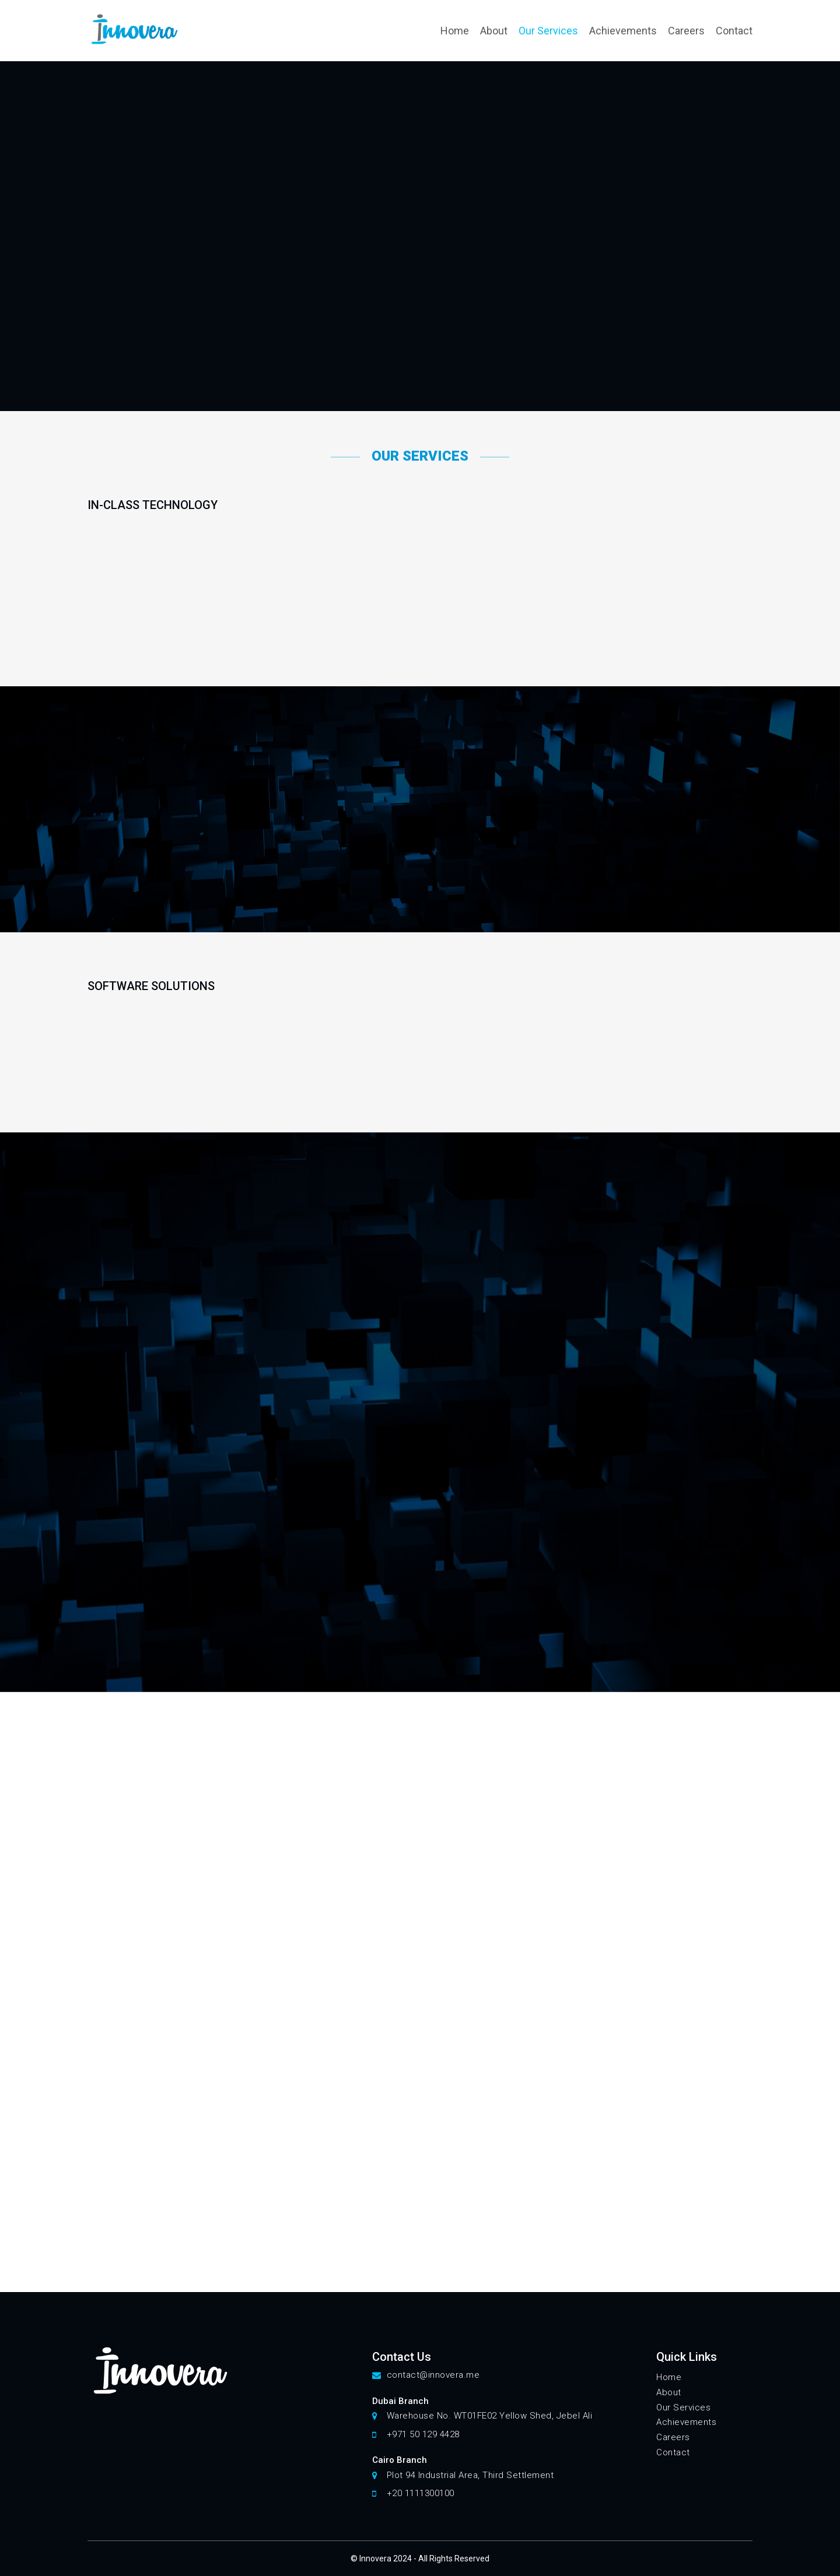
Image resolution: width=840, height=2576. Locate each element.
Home (454, 30)
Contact (734, 30)
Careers (686, 30)
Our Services (548, 30)
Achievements (623, 30)
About (494, 30)
